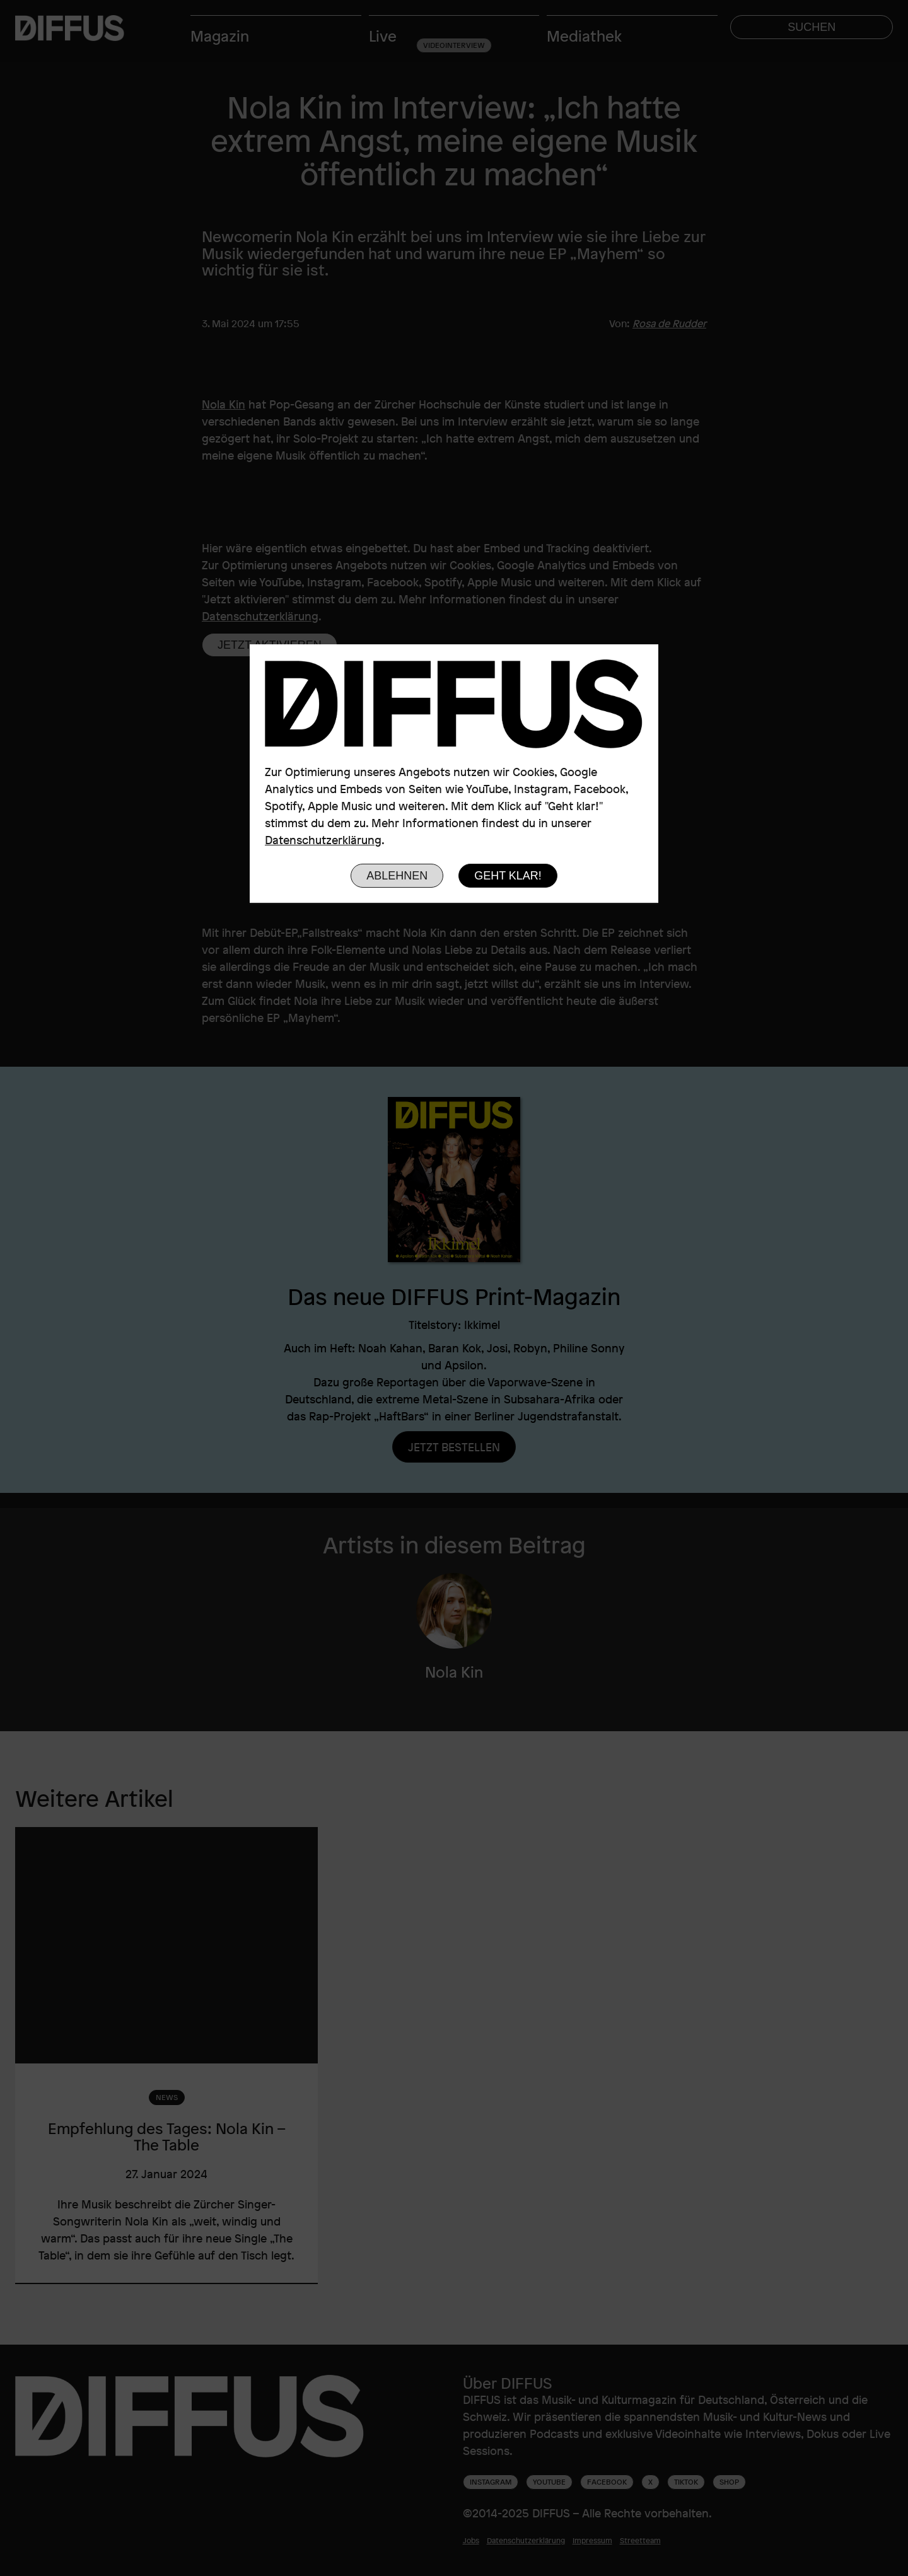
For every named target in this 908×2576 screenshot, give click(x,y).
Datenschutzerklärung (323, 839)
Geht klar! (508, 875)
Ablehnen (397, 875)
